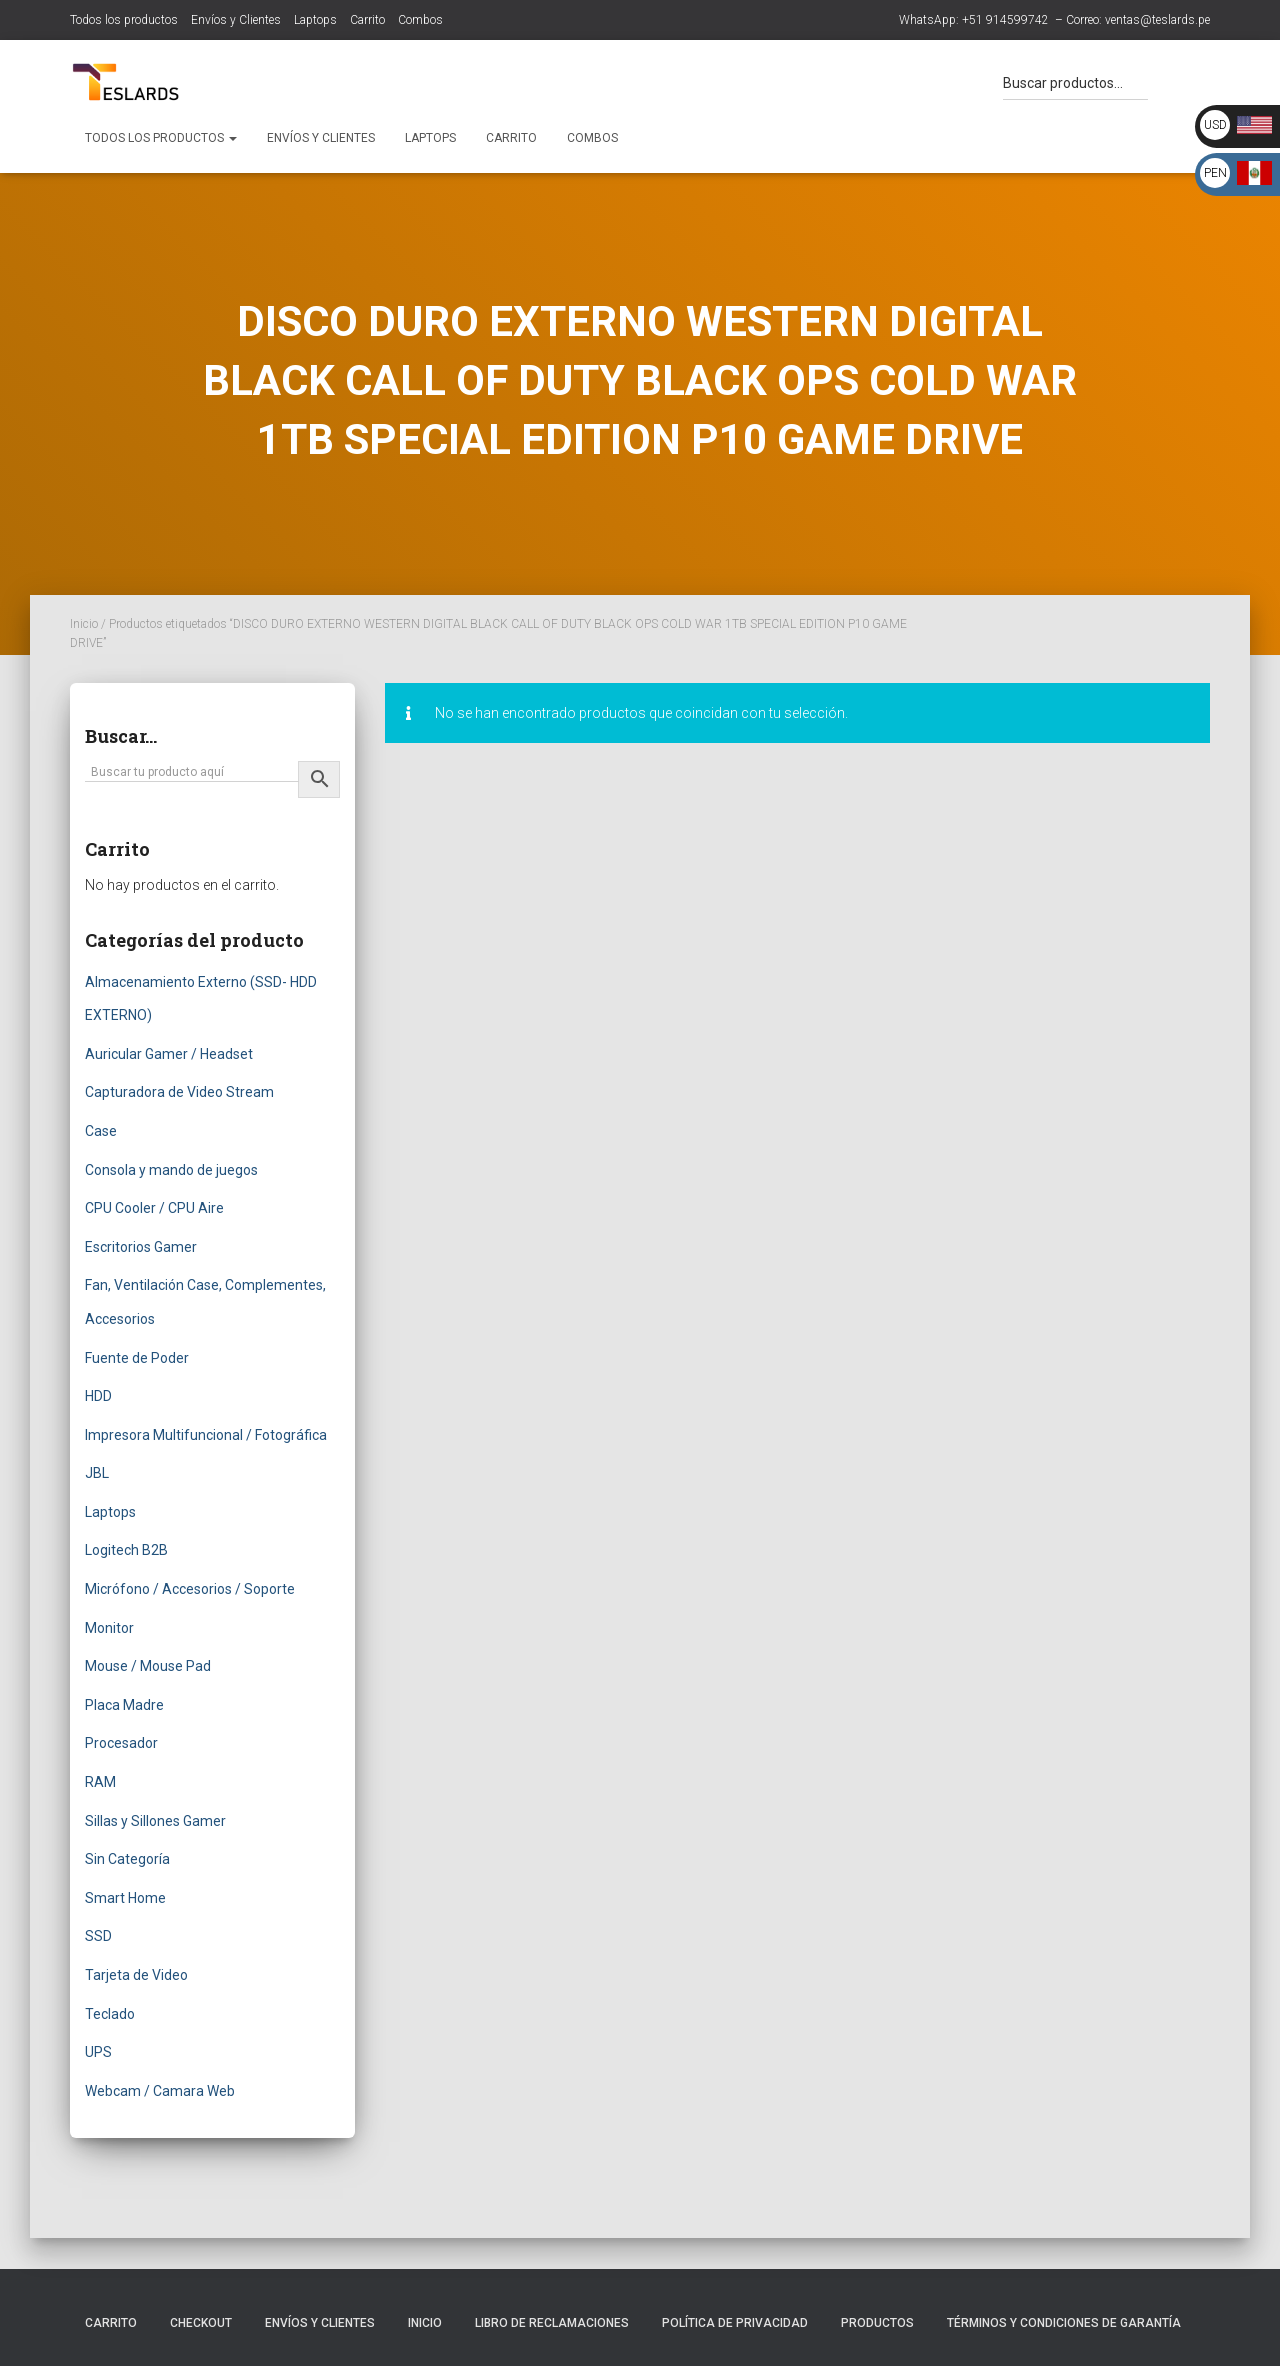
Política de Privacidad (735, 2323)
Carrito (367, 20)
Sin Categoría (127, 1859)
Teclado (110, 2014)
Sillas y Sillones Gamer (155, 1821)
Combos (420, 20)
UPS (98, 2052)
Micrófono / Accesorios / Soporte (190, 1589)
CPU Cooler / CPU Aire (154, 1208)
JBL (97, 1473)
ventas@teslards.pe (1157, 20)
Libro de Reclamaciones (552, 2323)
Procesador (121, 1743)
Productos (877, 2323)
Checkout (201, 2323)
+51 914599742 (1005, 20)
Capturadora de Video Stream (179, 1092)
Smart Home (125, 1898)
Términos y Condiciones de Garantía (1064, 2323)
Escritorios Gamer (141, 1247)
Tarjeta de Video (136, 1975)
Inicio (84, 624)
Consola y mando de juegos (171, 1170)
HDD (98, 1396)
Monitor (109, 1628)
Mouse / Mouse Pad (148, 1666)
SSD (98, 1936)
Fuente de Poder (137, 1358)
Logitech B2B (126, 1550)
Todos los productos (124, 20)
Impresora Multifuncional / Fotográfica (206, 1435)
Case (101, 1131)
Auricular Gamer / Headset (169, 1054)
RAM (100, 1782)
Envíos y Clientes (236, 20)
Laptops (315, 20)
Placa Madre (124, 1705)
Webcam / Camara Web (160, 2091)
